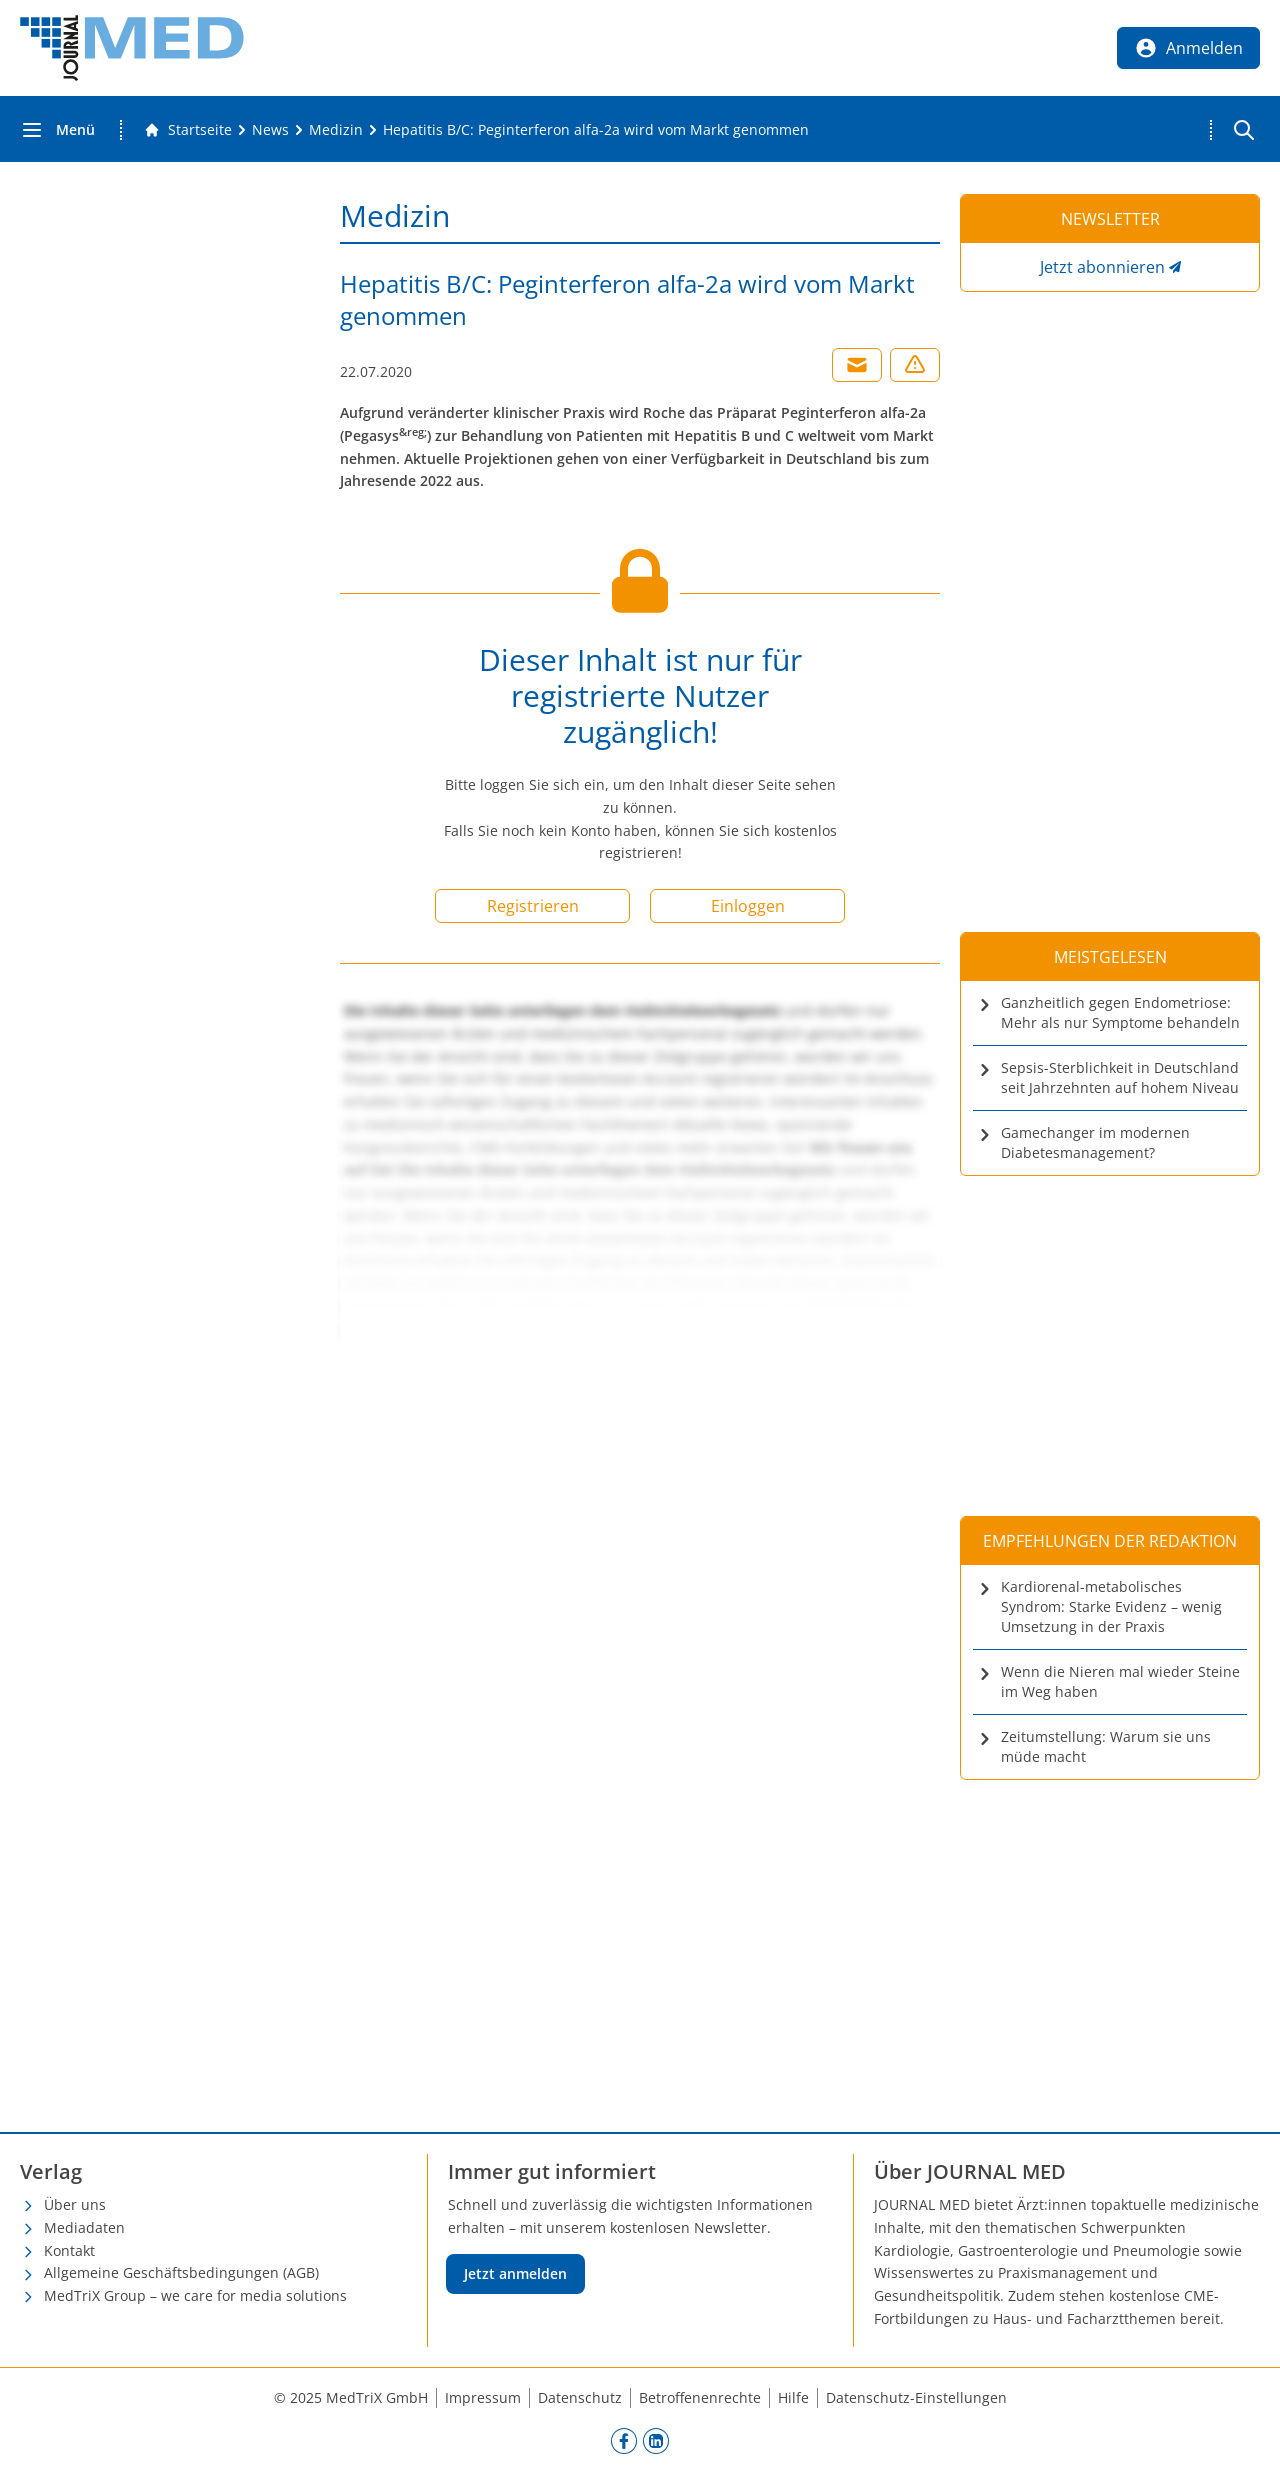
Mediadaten (84, 2227)
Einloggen (748, 906)
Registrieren (533, 906)
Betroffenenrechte (700, 2397)
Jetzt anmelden (515, 2273)
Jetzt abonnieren (1102, 267)
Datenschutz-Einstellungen (916, 2397)
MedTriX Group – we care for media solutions (195, 2295)
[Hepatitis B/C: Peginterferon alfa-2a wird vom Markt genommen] (596, 130)
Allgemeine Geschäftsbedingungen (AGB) (181, 2272)
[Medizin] (336, 130)
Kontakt (69, 2250)
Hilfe (793, 2397)
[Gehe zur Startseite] (188, 130)
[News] (270, 130)
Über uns (75, 2204)
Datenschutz (580, 2397)
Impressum (483, 2397)
